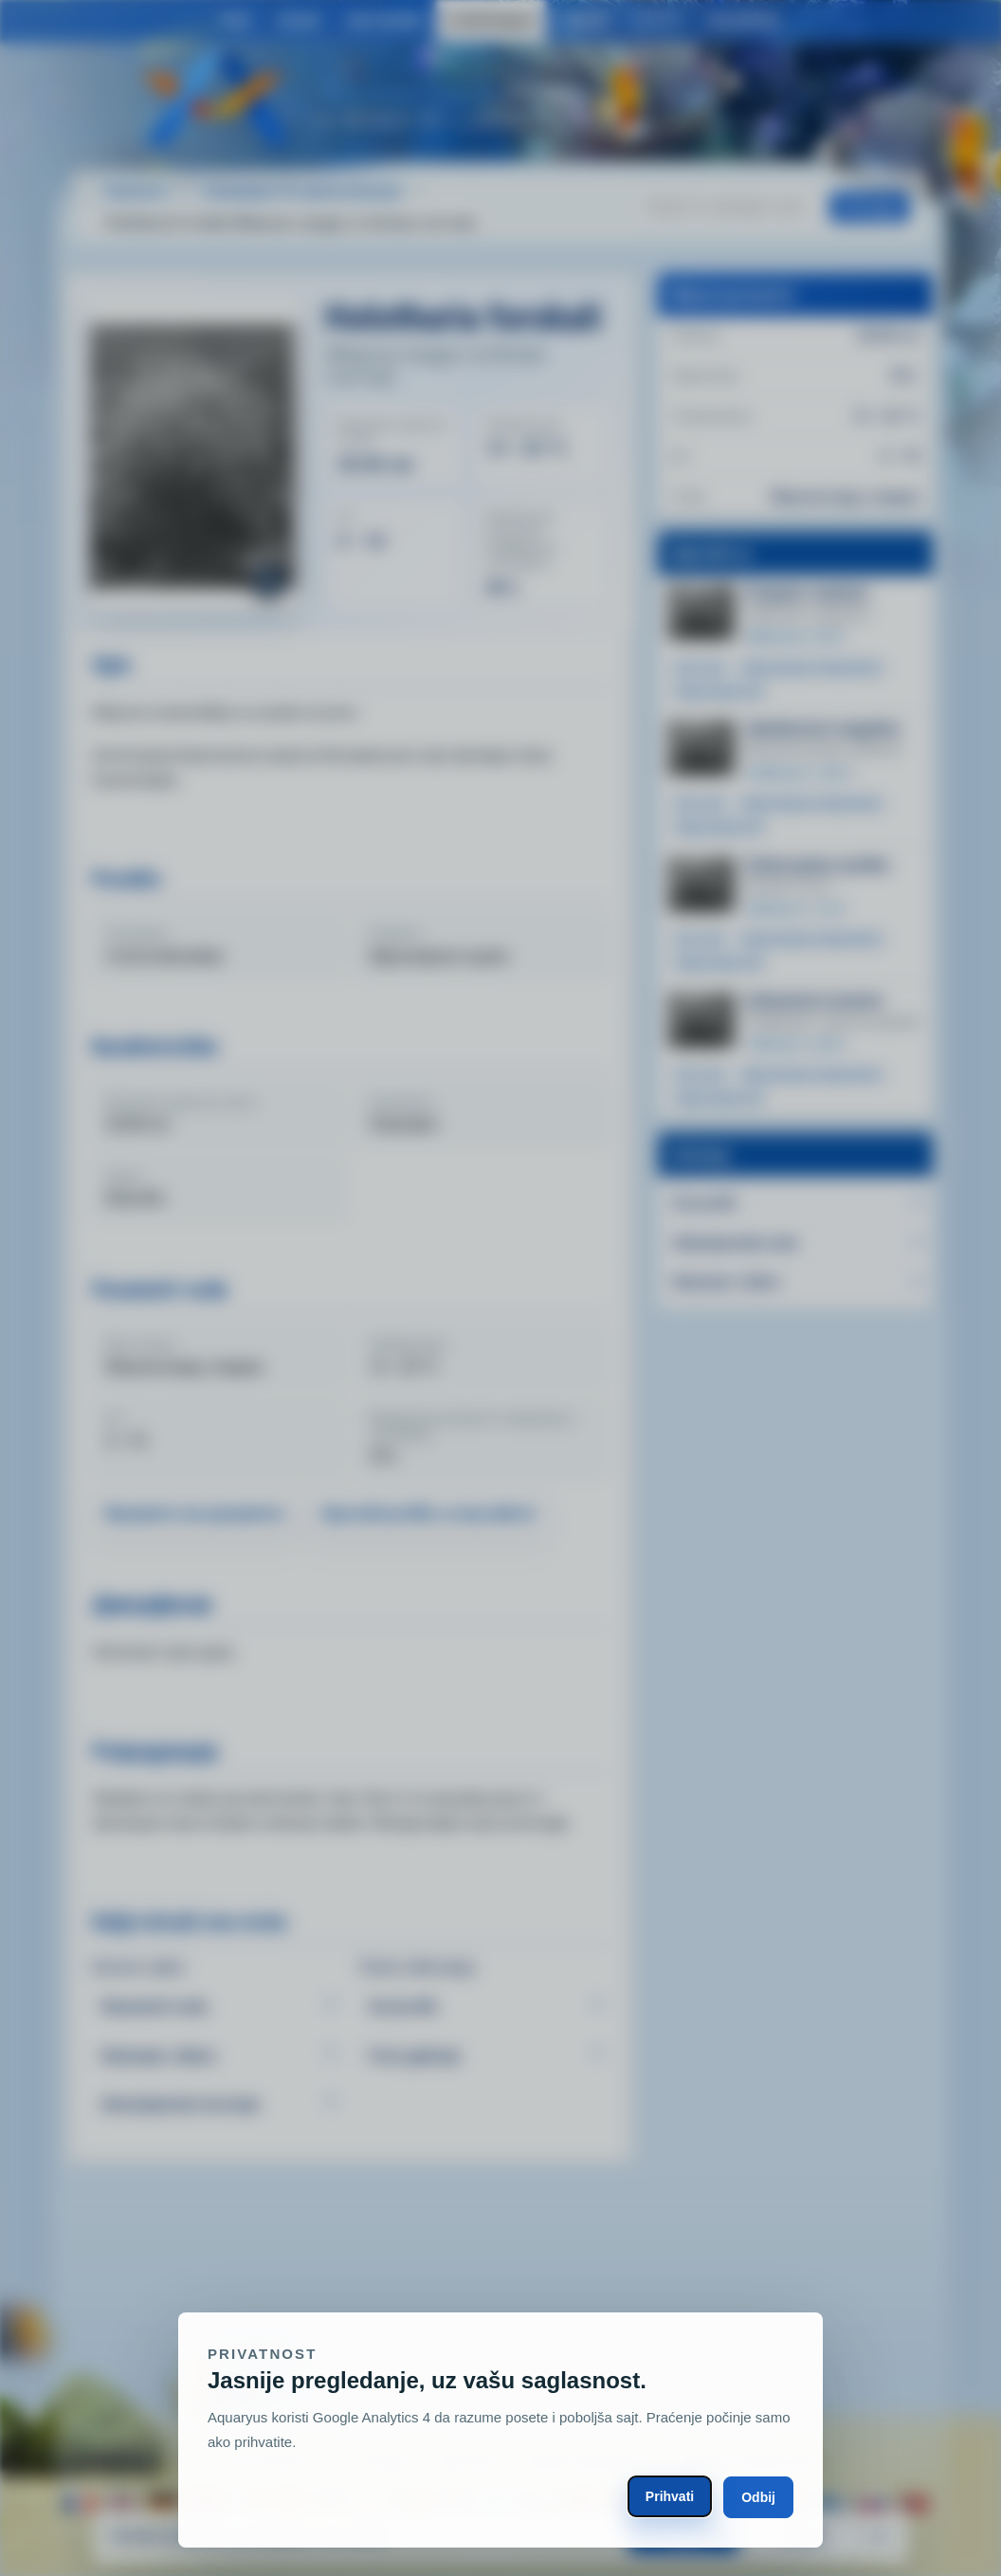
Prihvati (670, 2496)
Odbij (758, 2497)
